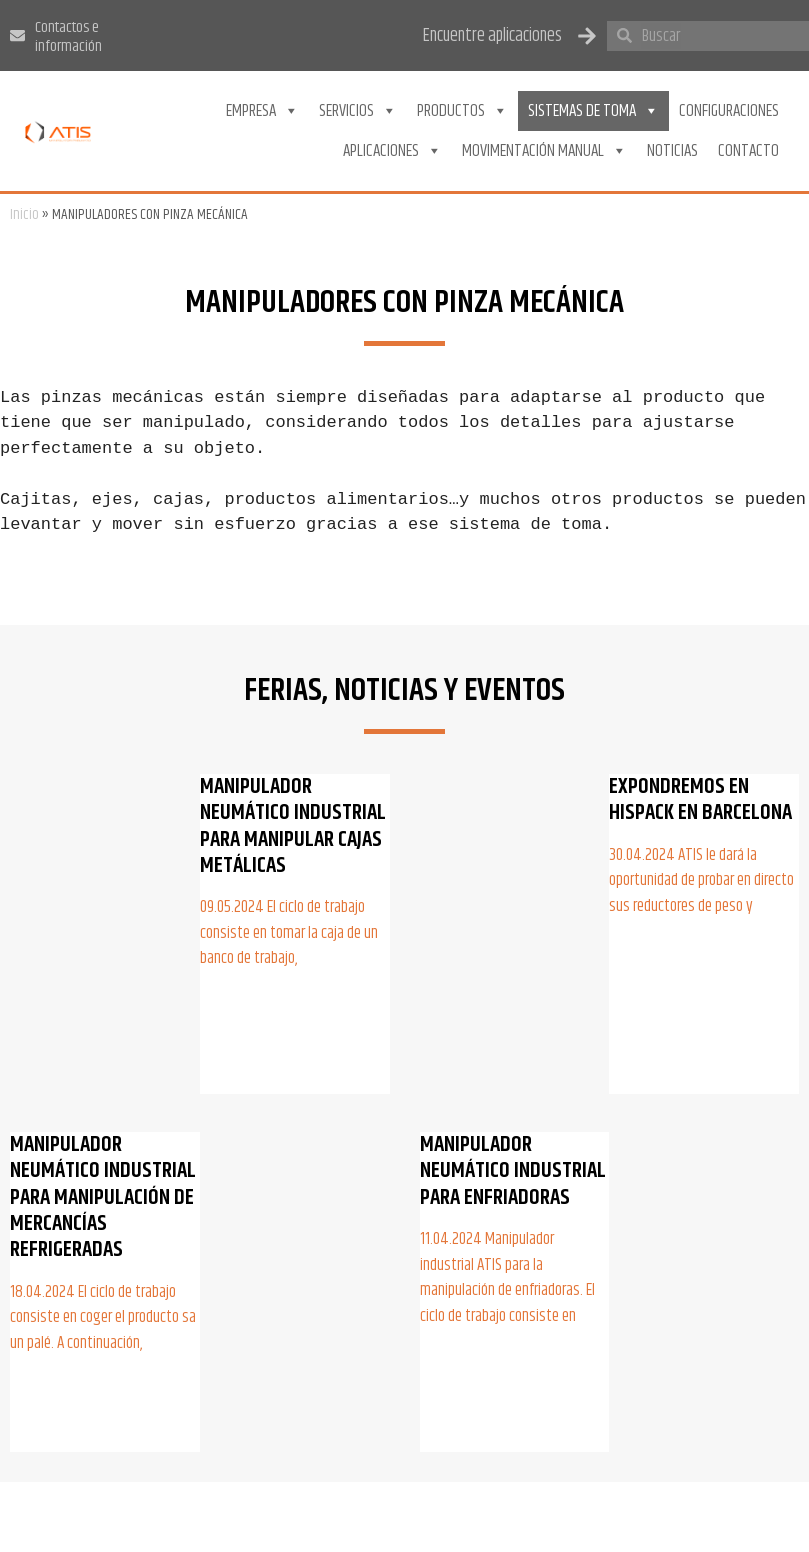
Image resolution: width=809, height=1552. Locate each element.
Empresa (262, 111)
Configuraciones (729, 111)
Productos (462, 111)
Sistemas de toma (593, 111)
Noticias (672, 151)
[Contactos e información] (17, 35)
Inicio (24, 214)
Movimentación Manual (544, 151)
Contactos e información (68, 37)
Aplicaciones (392, 151)
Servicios (358, 111)
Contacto (748, 151)
